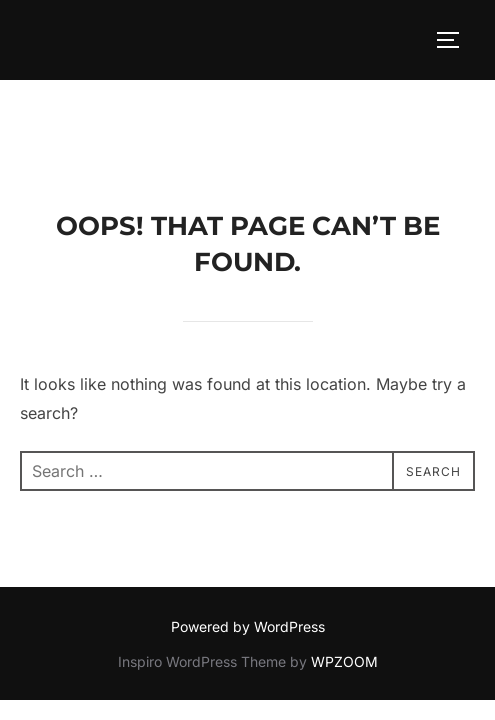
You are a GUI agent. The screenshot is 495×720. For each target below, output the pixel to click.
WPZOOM (344, 581)
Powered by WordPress (248, 546)
